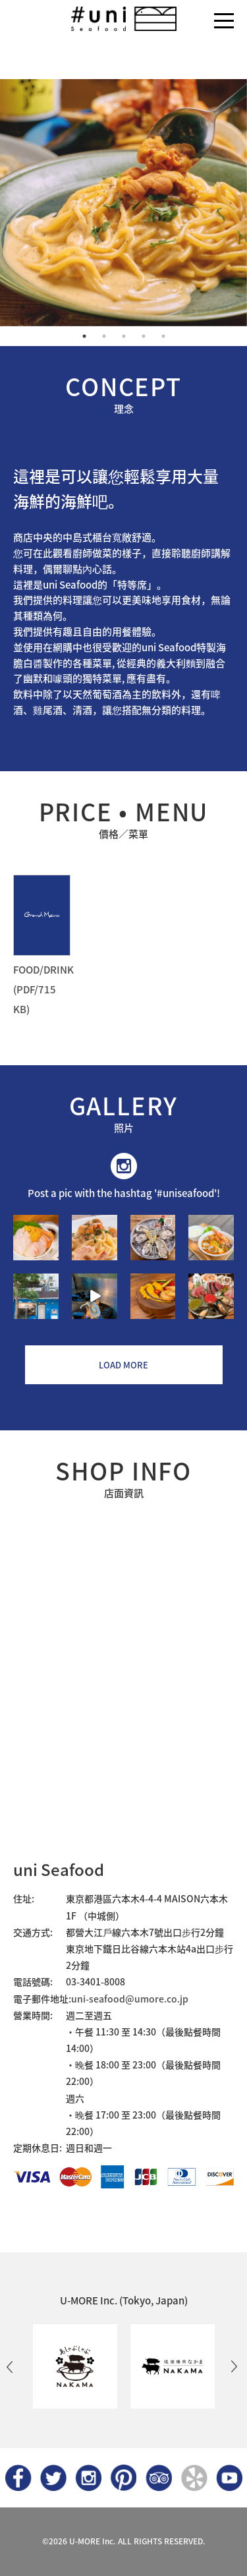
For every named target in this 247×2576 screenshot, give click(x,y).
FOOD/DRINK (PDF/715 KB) (43, 989)
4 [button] (143, 336)
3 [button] (123, 336)
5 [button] (163, 336)
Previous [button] (10, 2366)
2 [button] (104, 336)
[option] (123, 202)
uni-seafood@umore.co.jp (129, 1998)
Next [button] (233, 2366)
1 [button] (84, 336)
